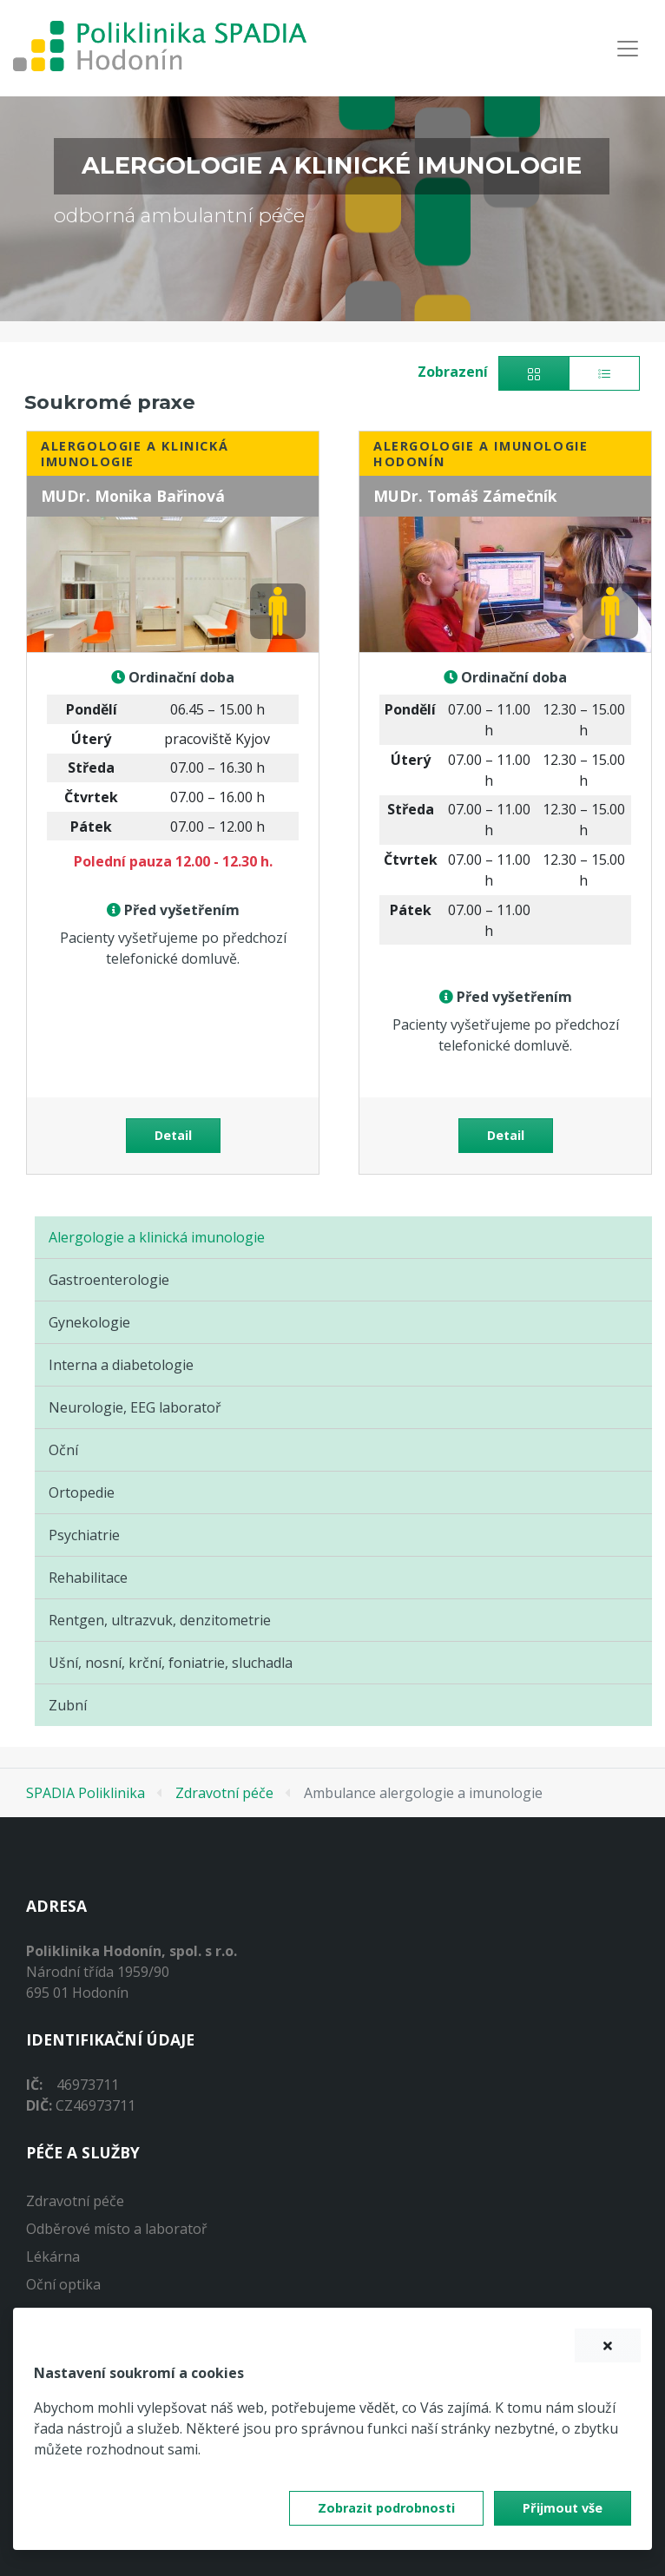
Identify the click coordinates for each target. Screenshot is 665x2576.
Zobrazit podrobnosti (386, 2508)
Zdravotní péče (224, 1792)
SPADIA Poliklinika (85, 1792)
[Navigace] (627, 48)
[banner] (159, 48)
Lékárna (53, 2256)
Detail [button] (173, 1135)
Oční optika (63, 2284)
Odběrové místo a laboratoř (116, 2228)
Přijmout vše (562, 2508)
